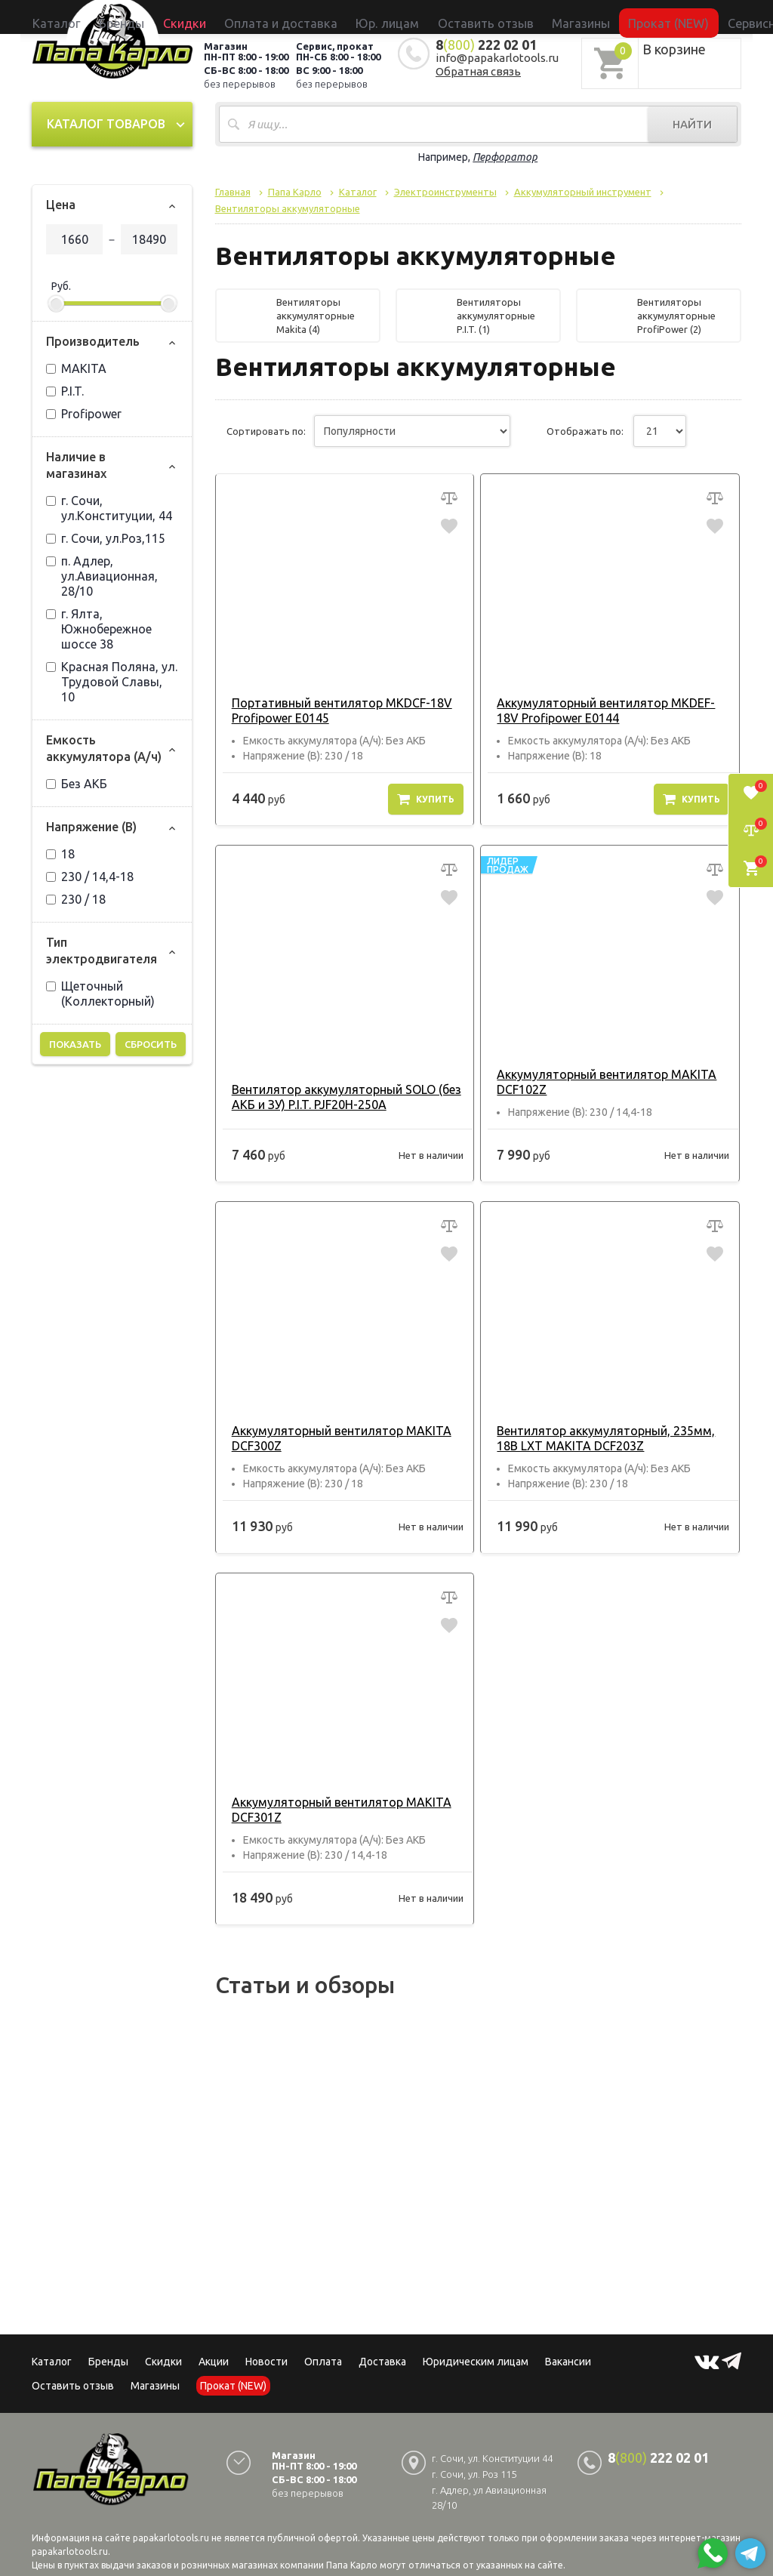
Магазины (155, 2386)
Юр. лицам (394, 16)
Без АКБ (76, 783)
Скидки (163, 2362)
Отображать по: (585, 431)
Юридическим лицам (475, 2362)
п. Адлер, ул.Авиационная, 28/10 (102, 576)
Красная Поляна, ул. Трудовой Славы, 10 (111, 682)
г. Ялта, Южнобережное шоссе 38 (99, 629)
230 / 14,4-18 (90, 876)
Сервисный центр (672, 16)
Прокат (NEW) (593, 16)
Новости (266, 2362)
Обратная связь (478, 71)
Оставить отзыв (464, 16)
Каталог (167, 16)
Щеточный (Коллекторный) (100, 993)
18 (60, 854)
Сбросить (151, 1044)
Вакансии (568, 2362)
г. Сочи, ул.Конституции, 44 (109, 508)
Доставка (382, 2362)
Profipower (84, 414)
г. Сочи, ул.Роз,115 (105, 538)
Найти (692, 124)
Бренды (210, 16)
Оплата (323, 2362)
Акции (214, 2362)
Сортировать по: (266, 431)
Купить (425, 799)
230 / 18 (76, 899)
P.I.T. (65, 391)
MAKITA (76, 368)
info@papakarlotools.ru (497, 57)
